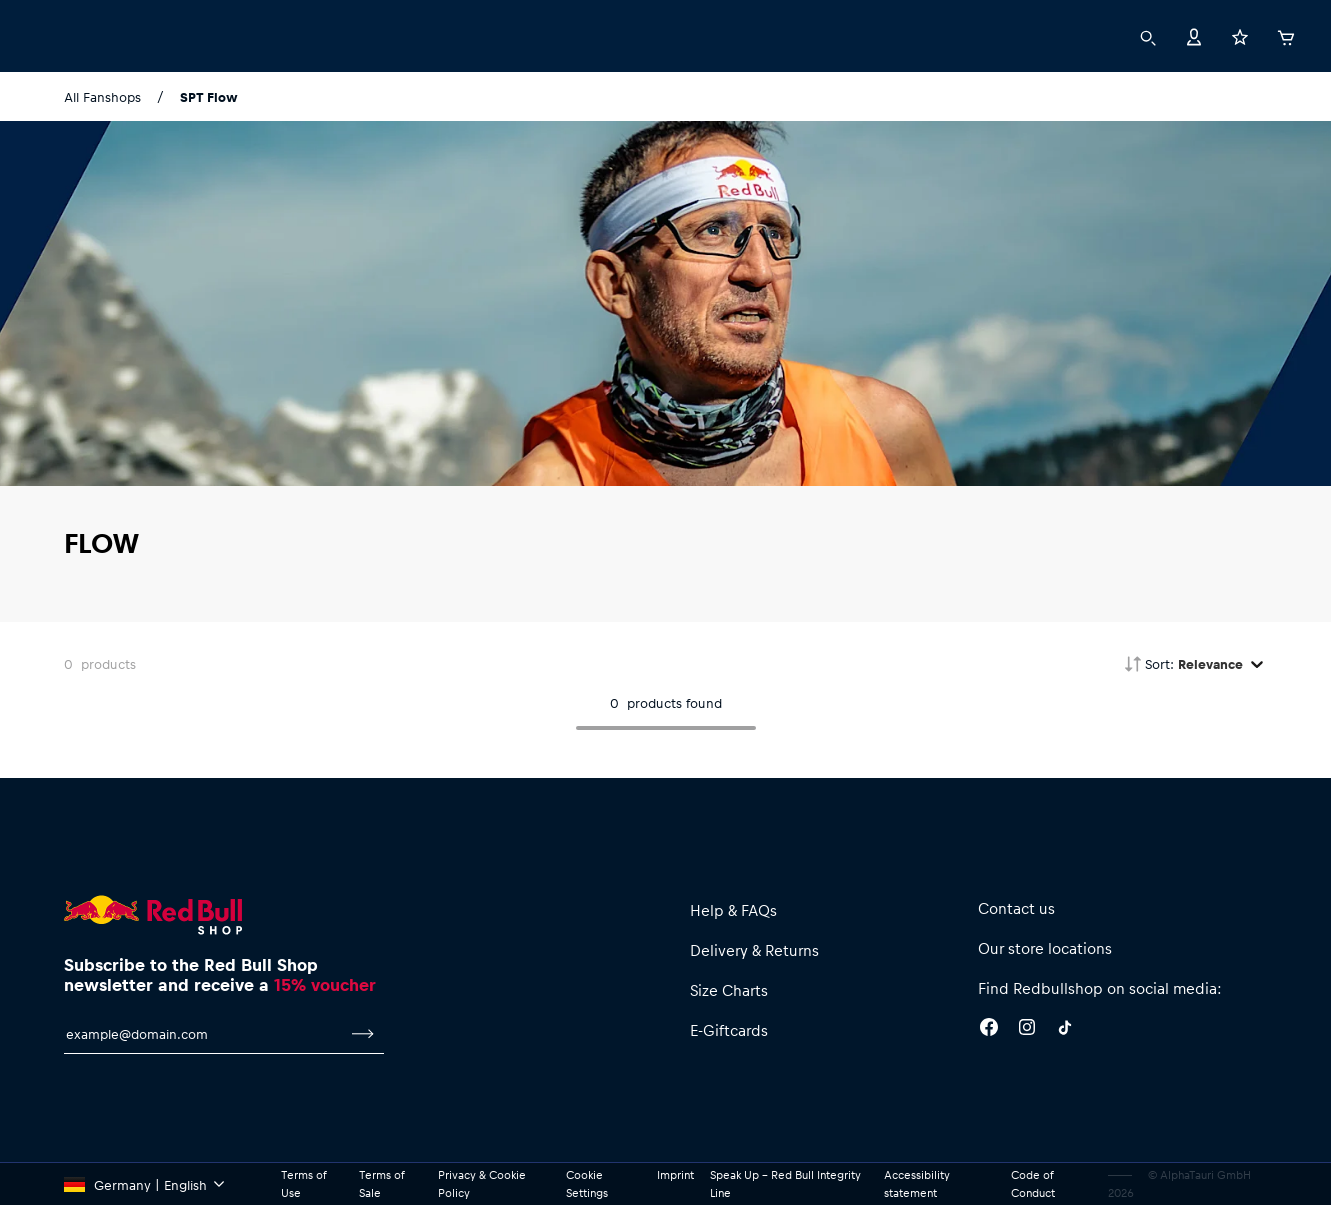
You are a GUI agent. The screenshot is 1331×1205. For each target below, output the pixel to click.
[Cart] (1286, 35)
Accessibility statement (917, 1183)
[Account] (1194, 35)
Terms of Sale (381, 1183)
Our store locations (1045, 948)
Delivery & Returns (754, 950)
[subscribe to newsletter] (363, 1034)
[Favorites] (1240, 35)
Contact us (1016, 908)
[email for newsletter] (203, 1034)
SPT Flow (209, 96)
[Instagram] (1027, 1030)
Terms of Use (303, 1183)
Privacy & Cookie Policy (482, 1183)
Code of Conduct (1033, 1183)
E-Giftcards (729, 1030)
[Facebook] (989, 1030)
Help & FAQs (733, 910)
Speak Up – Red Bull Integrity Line (785, 1183)
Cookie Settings (587, 1183)
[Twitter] (1065, 1030)
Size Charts (729, 990)
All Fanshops (102, 96)
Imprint (675, 1174)
